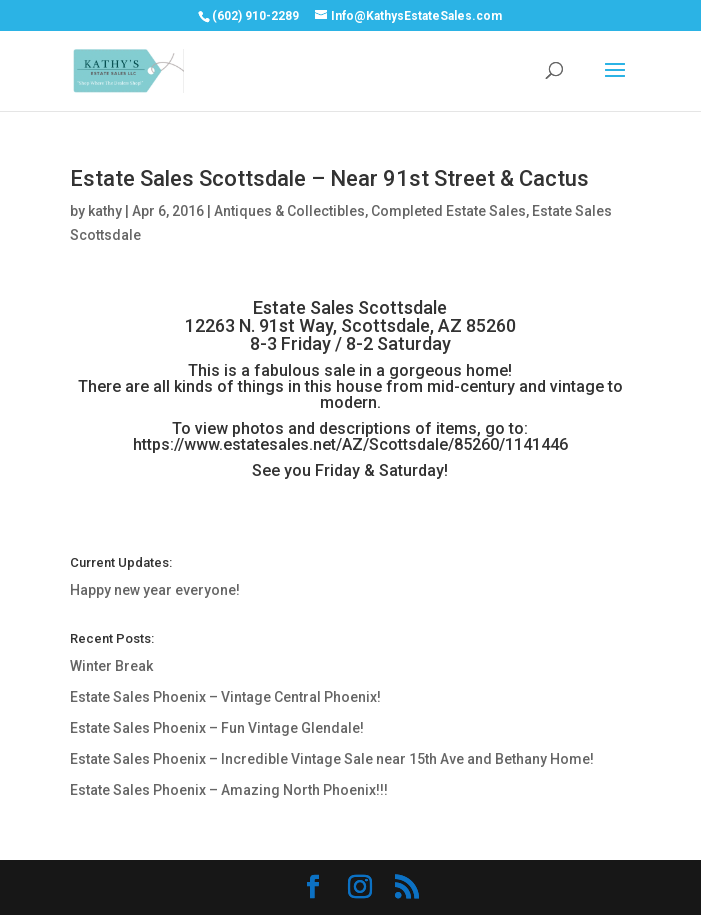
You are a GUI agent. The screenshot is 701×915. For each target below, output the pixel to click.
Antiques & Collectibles (289, 211)
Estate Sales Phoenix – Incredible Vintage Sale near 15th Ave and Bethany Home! (332, 759)
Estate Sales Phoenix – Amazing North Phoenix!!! (229, 790)
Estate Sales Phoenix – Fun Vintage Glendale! (217, 728)
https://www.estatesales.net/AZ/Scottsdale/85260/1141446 (350, 444)
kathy (105, 211)
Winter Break (111, 666)
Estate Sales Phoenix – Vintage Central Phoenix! (225, 697)
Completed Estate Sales (448, 211)
